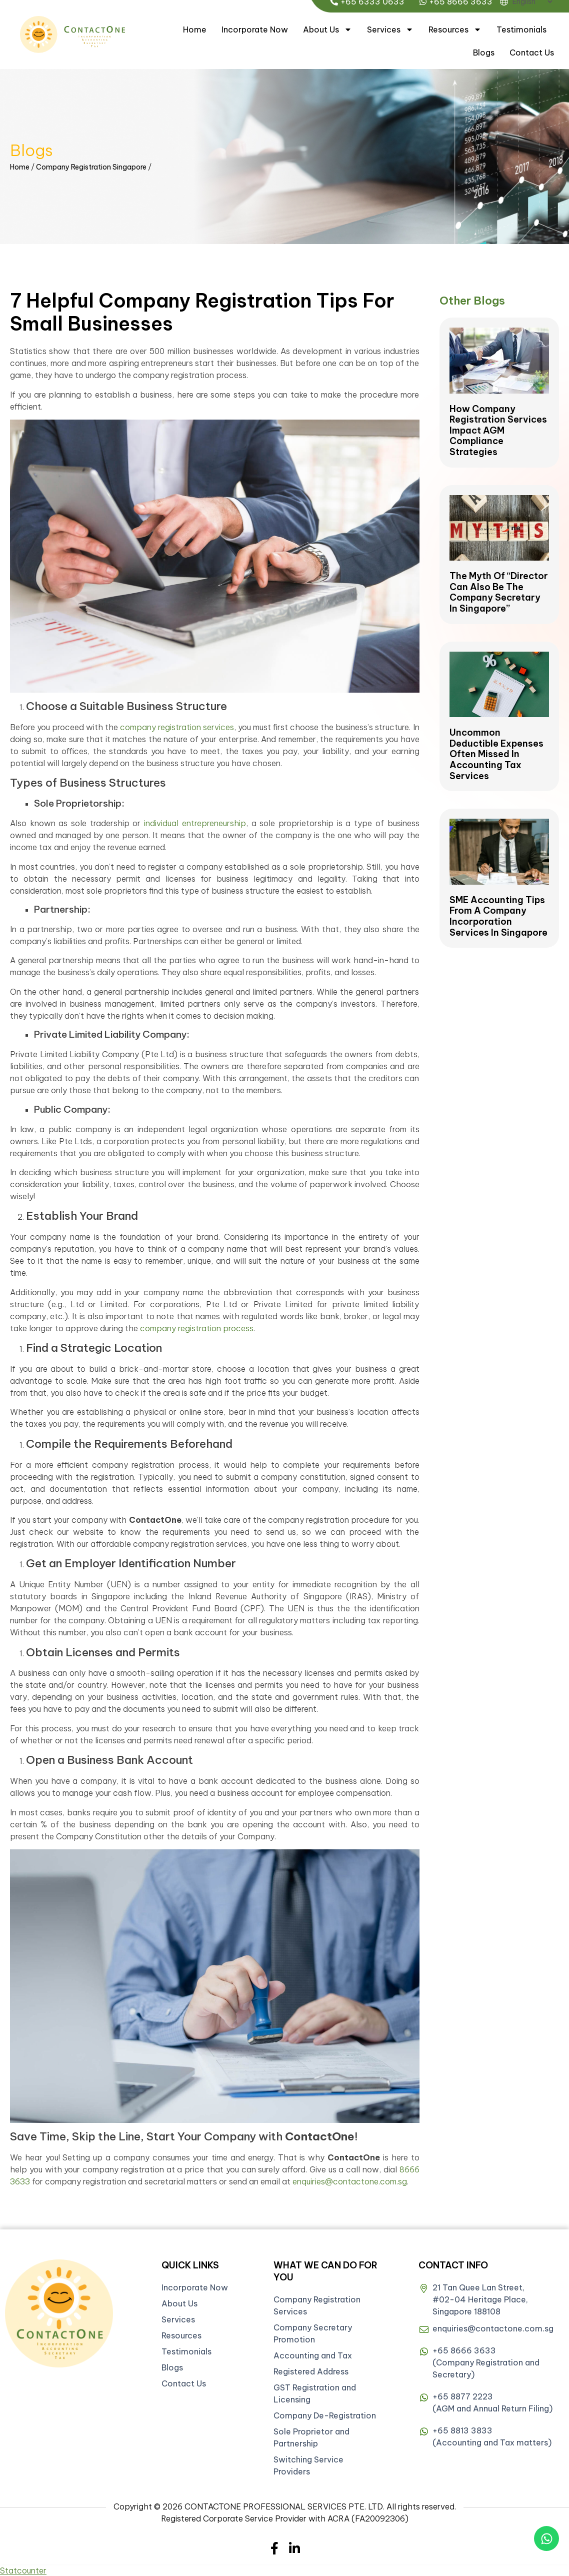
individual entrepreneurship (195, 823)
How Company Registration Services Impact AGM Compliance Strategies (498, 430)
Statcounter (23, 2570)
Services (390, 30)
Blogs (483, 53)
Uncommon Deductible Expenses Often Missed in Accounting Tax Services (497, 754)
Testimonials (521, 30)
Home (194, 30)
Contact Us (532, 53)
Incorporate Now (255, 30)
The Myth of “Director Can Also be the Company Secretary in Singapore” (499, 592)
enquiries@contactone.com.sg (349, 2181)
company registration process (197, 1328)
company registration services (177, 727)
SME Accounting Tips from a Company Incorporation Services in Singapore (499, 916)
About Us (327, 30)
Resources (455, 30)
